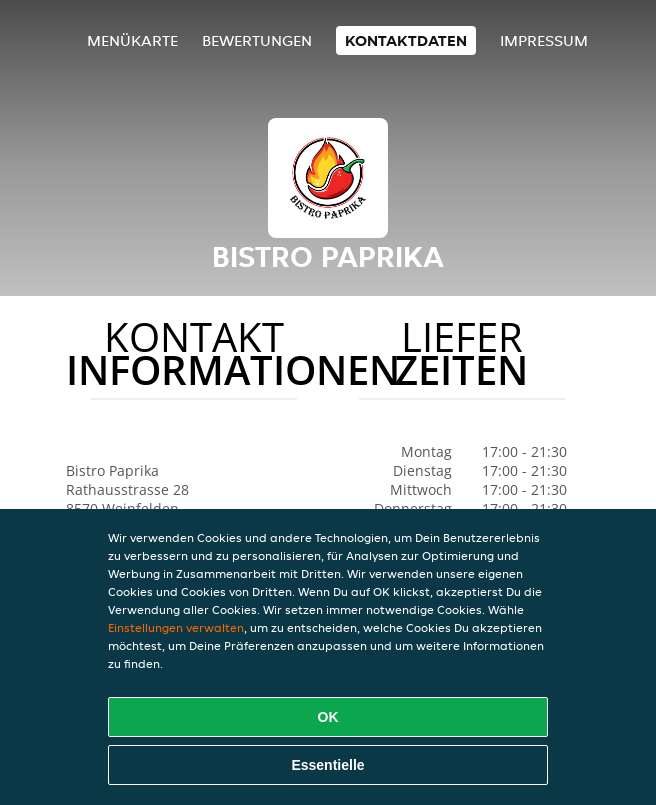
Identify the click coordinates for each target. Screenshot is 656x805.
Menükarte (132, 40)
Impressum (544, 40)
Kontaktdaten (406, 40)
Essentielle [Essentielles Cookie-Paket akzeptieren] (327, 765)
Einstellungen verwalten (176, 627)
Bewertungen (257, 40)
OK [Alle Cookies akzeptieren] (328, 717)
